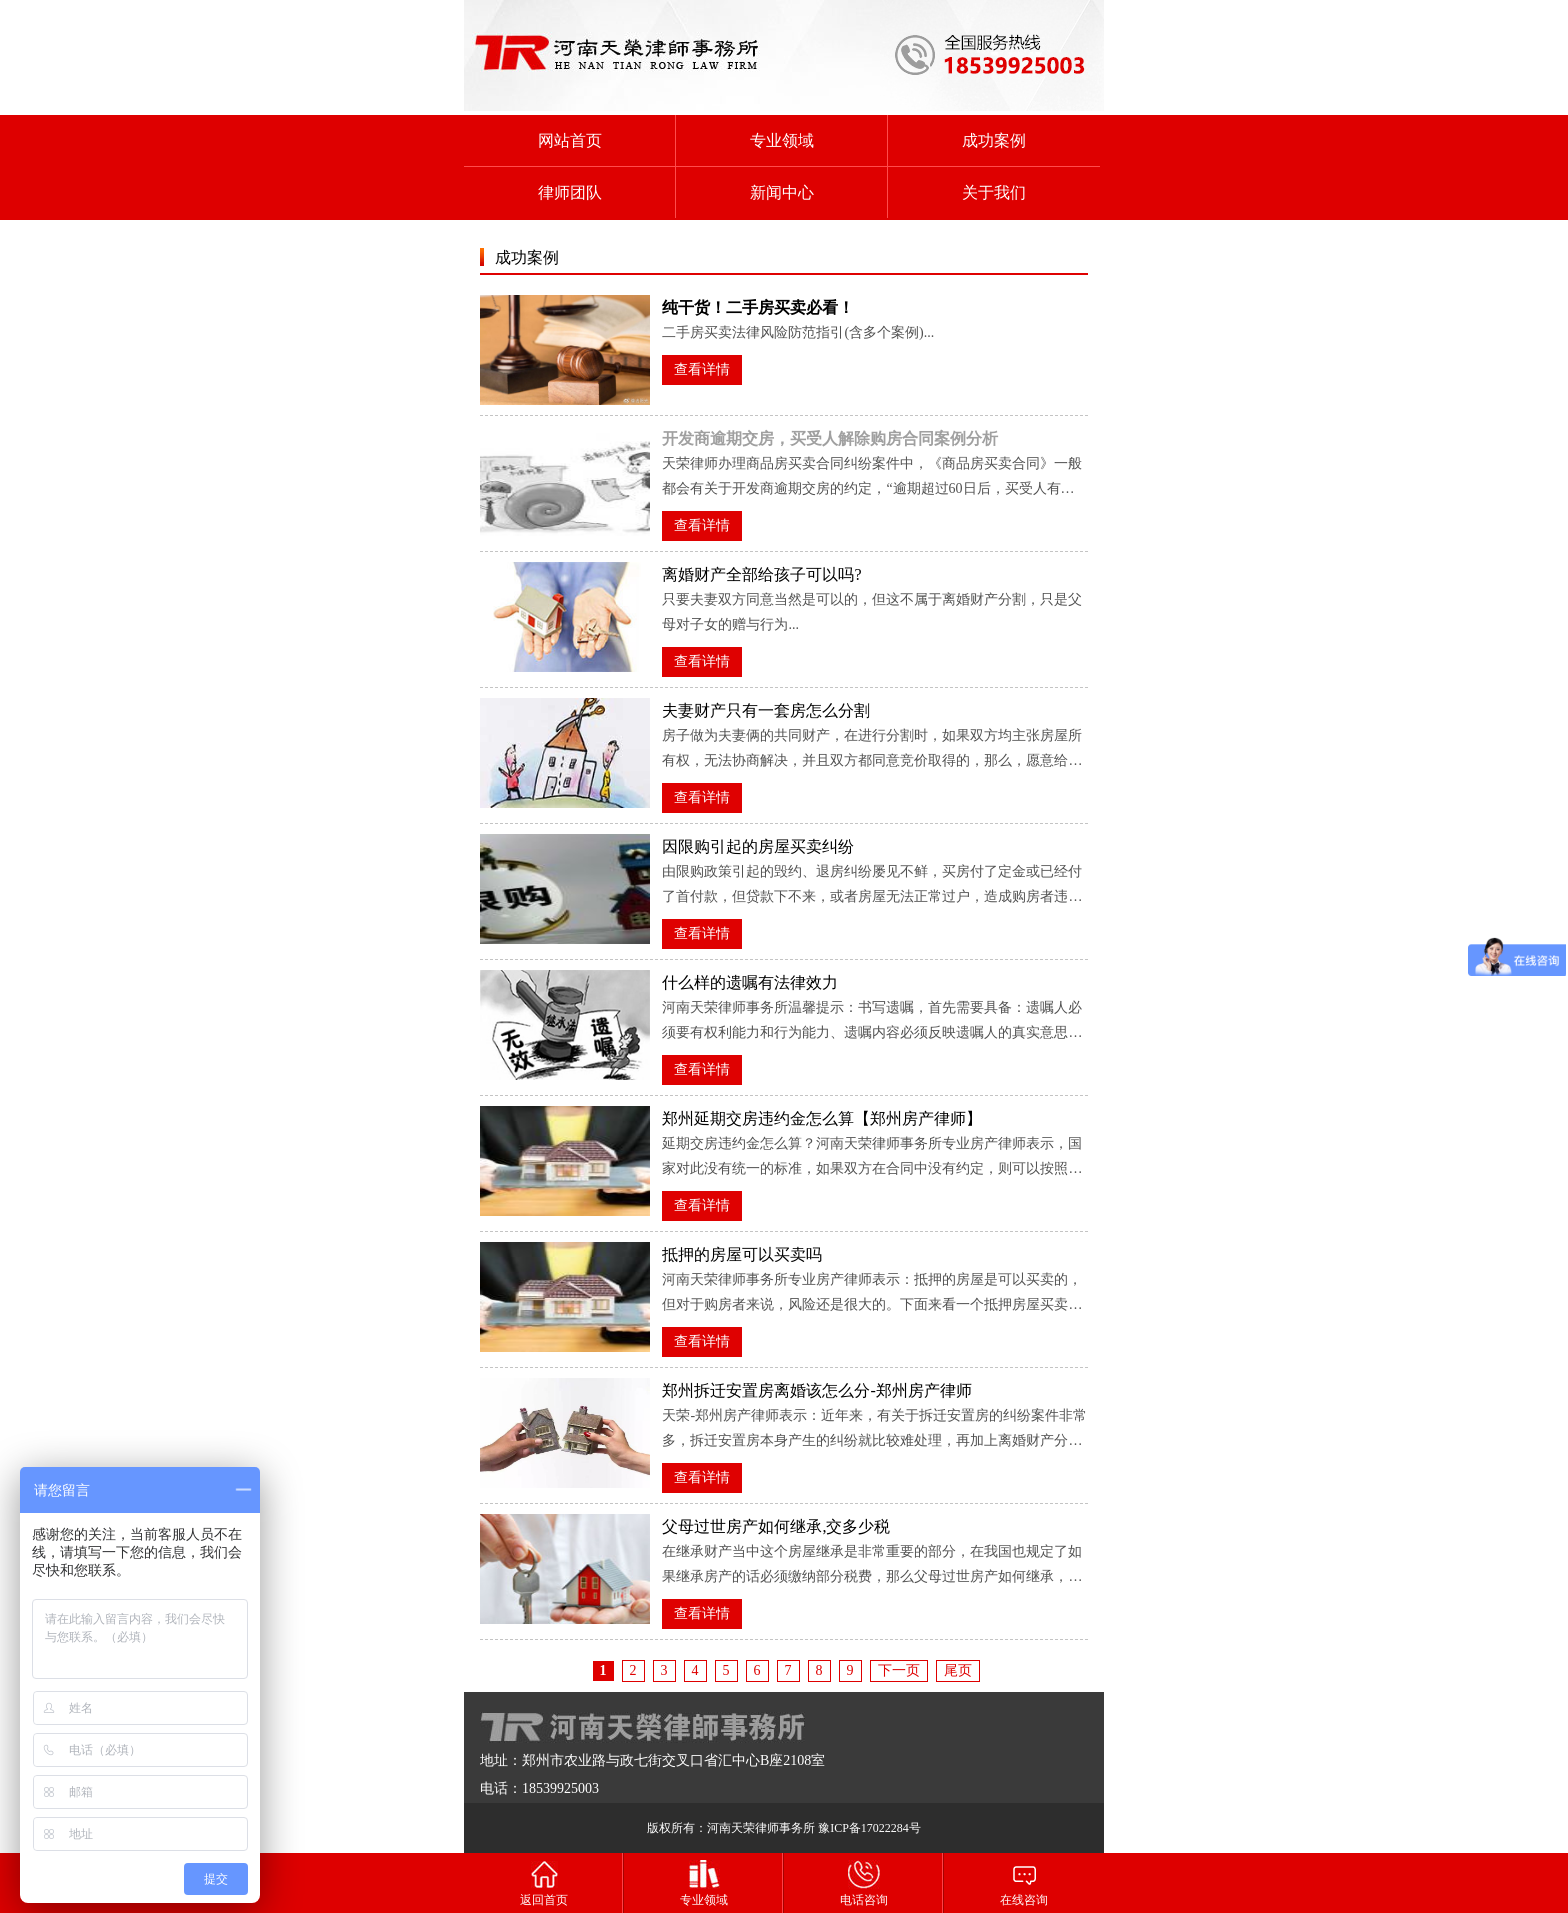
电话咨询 (864, 1882)
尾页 (958, 1670)
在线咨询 (1024, 1882)
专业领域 (782, 140)
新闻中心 (782, 192)
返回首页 (544, 1882)
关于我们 (994, 192)
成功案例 (994, 140)
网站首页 (570, 140)
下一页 (899, 1670)
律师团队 (570, 192)
